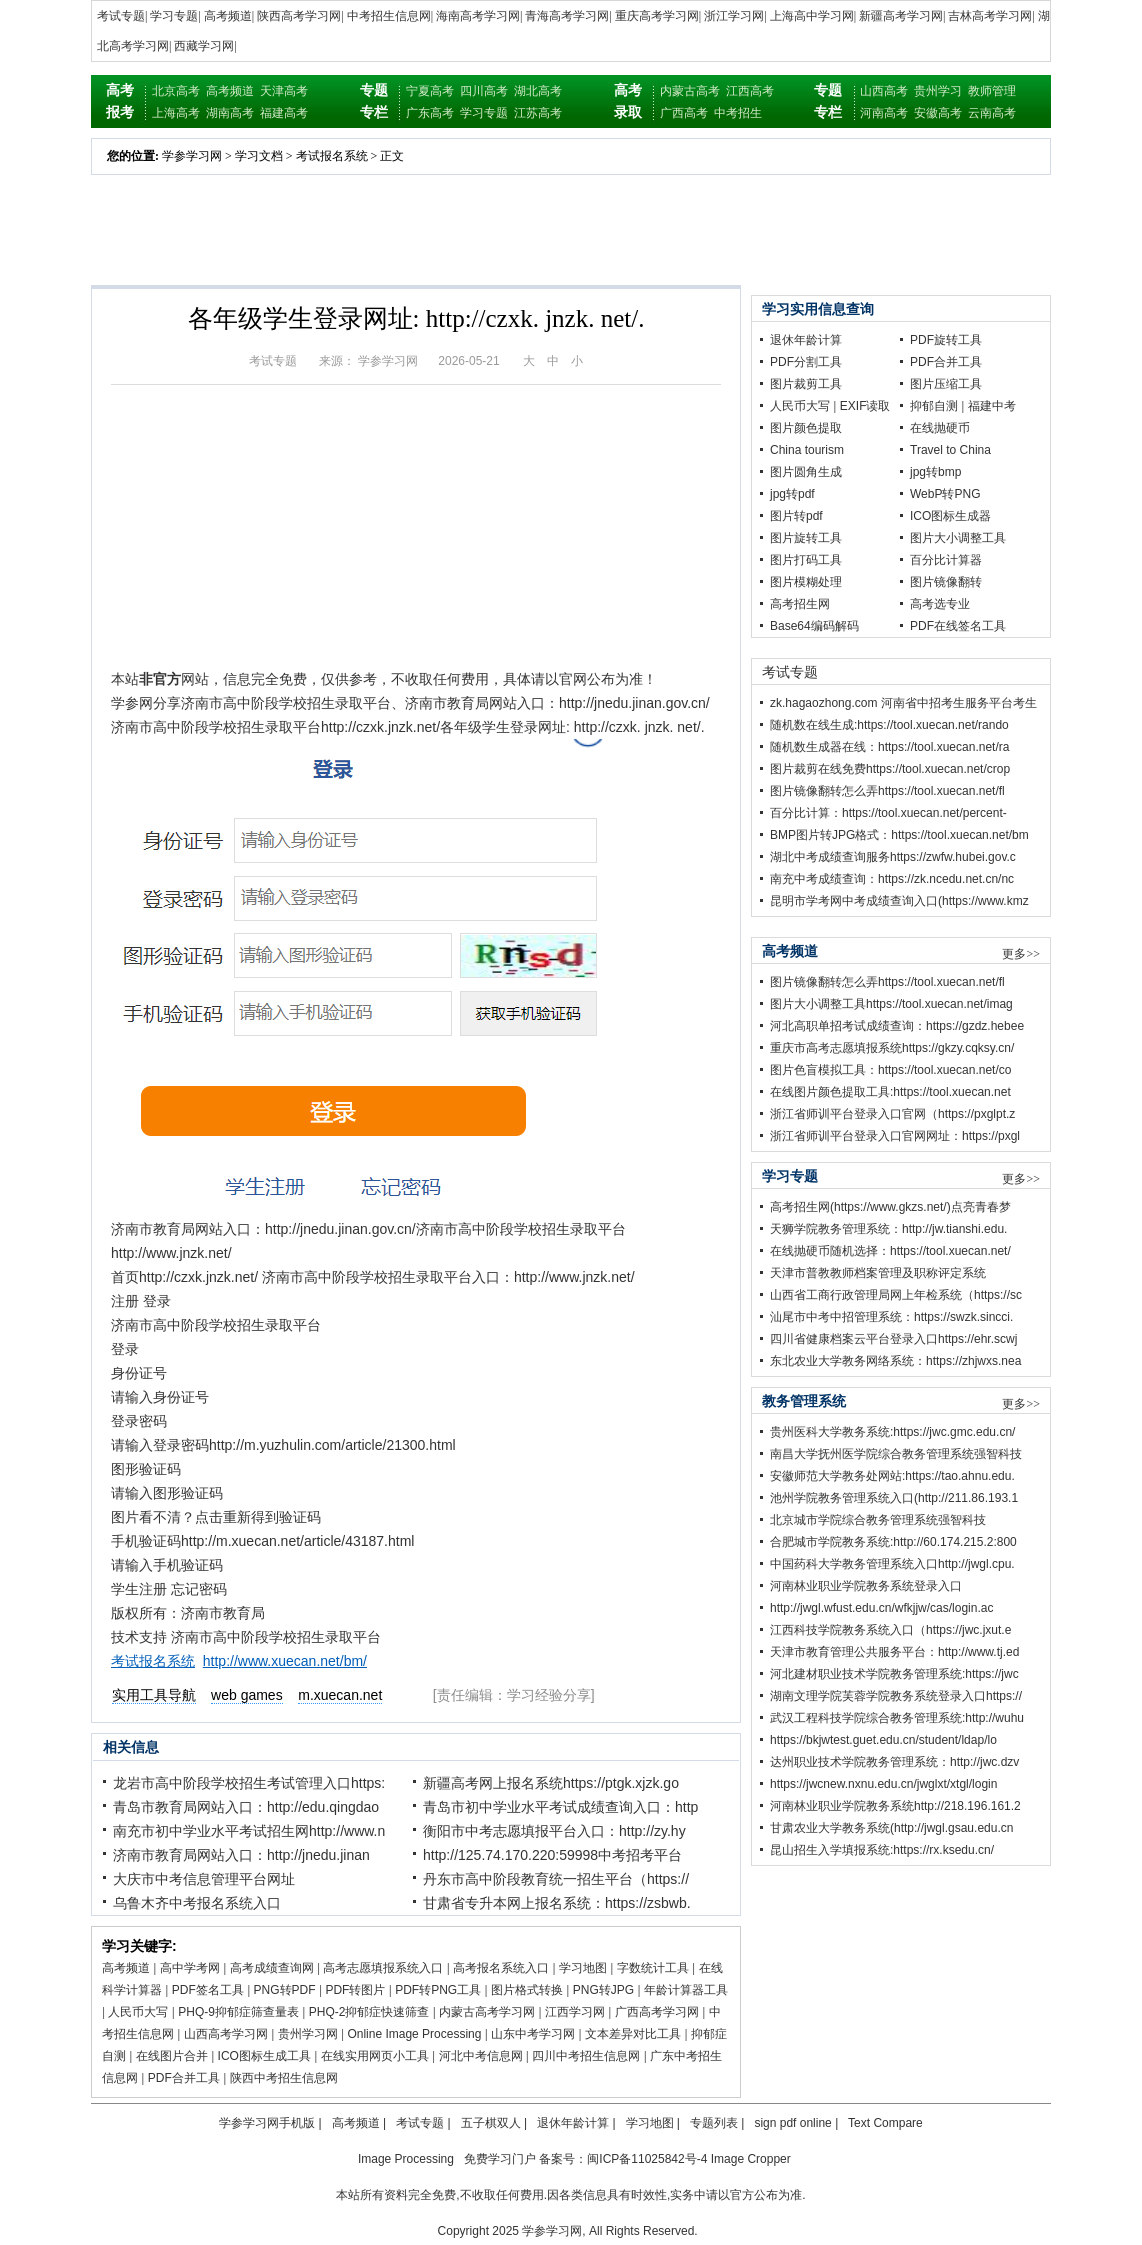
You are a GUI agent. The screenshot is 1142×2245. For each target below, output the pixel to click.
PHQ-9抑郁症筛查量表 (238, 2012)
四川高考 (484, 91)
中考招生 (738, 113)
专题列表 (714, 2123)
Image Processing (406, 2159)
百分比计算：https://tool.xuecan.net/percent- (888, 813)
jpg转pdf (792, 494)
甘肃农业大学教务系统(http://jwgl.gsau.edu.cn (891, 1828)
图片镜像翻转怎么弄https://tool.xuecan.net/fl (887, 791)
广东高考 (430, 113)
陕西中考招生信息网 (284, 2078)
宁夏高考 (430, 91)
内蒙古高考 (690, 91)
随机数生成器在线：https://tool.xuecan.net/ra (889, 747)
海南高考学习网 (478, 16)
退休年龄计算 (806, 340)
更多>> (1021, 954)
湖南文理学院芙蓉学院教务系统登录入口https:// (896, 1696)
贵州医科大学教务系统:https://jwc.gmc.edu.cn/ (892, 1432)
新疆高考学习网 (901, 16)
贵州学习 (938, 91)
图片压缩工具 (946, 384)
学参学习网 (192, 156)
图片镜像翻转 (946, 582)
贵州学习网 (308, 2034)
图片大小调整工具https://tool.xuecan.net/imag (891, 1004)
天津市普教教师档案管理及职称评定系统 (878, 1273)
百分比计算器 (946, 560)
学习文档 (259, 156)
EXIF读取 (865, 406)
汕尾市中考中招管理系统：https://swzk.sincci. (891, 1317)
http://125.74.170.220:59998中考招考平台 (552, 1855)
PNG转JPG (603, 1990)
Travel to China (950, 450)
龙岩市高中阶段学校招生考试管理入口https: (249, 1783)
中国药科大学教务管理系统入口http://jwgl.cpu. (892, 1564)
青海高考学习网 (567, 16)
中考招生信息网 (389, 16)
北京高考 (176, 91)
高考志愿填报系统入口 (383, 1968)
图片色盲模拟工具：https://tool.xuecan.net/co (890, 1070)
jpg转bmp (935, 472)
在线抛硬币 (940, 428)
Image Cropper (751, 2159)
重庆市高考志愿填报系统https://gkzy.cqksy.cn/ (892, 1048)
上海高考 (176, 113)
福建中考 (992, 406)
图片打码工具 (806, 560)
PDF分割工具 (806, 362)
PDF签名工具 (208, 1990)
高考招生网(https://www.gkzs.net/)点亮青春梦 (890, 1207)
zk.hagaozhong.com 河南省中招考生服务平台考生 (903, 703)
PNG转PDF (285, 1990)
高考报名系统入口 (501, 1968)
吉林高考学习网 (990, 16)
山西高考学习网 (226, 2034)
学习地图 (583, 1968)
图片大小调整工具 (958, 538)
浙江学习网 (734, 16)
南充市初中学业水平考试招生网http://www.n (249, 1831)
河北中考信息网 (481, 2056)
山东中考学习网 (533, 2034)
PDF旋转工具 (946, 340)
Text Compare (885, 2123)
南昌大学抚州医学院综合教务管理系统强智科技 (896, 1454)
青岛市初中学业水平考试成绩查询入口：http (560, 1807)
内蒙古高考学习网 (487, 2012)
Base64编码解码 (814, 626)
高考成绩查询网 (272, 1968)
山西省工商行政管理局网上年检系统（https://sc (896, 1295)
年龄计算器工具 (686, 1990)
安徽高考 (938, 113)
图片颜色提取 (806, 428)
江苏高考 (538, 113)
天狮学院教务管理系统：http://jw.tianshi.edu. (888, 1229)
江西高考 (750, 91)
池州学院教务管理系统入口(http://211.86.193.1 (894, 1498)
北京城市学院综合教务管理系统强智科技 (878, 1520)
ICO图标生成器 (950, 516)
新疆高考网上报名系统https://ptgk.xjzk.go (551, 1783)
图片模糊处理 (806, 582)
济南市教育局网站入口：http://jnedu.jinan (241, 1855)
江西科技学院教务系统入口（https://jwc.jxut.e (890, 1630)
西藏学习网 (204, 46)
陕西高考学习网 (299, 16)
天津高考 (284, 91)
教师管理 (992, 91)
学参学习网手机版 (267, 2123)
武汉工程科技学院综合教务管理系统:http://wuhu (897, 1718)
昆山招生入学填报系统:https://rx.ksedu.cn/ (882, 1850)
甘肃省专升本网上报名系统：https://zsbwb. (557, 1903)
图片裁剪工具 (806, 384)
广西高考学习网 (657, 2012)
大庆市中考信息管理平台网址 (204, 1879)
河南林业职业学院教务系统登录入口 (866, 1586)
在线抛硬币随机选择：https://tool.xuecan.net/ (890, 1251)
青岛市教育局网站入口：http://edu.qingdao (246, 1807)
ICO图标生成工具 (264, 2056)
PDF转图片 (355, 1990)
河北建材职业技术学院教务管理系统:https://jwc (894, 1674)
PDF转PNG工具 (438, 1990)
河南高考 (884, 113)
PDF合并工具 (184, 2078)
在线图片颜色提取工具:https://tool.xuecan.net (890, 1092)
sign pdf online (792, 2123)
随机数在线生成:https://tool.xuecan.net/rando (889, 725)
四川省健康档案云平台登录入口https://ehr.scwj (893, 1339)
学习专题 (174, 16)
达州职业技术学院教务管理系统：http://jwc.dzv (894, 1762)
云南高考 (992, 113)
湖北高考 (538, 91)
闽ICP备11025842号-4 (647, 2159)
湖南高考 (230, 113)
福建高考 (284, 113)
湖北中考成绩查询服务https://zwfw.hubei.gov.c (893, 857)
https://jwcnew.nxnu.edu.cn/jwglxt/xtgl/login (883, 1784)
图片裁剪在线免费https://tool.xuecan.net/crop (890, 769)
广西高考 (684, 113)
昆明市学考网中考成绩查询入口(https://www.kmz (899, 901)
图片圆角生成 (806, 472)
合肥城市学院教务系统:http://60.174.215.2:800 (893, 1542)
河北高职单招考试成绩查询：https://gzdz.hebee (897, 1026)
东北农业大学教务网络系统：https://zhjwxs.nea (895, 1361)
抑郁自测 (934, 406)
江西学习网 (575, 2012)
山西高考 (884, 91)
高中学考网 (190, 1968)
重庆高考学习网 (657, 16)
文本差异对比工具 (633, 2034)
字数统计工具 (653, 1968)
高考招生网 (800, 604)
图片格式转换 (527, 1990)
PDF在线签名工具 (958, 626)
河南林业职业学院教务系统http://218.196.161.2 (895, 1806)
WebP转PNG (945, 494)
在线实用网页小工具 (375, 2056)
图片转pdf (796, 516)
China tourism (807, 450)
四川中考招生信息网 (586, 2056)
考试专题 (121, 16)
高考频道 (228, 16)
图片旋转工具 (806, 538)
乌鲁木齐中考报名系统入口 (197, 1903)
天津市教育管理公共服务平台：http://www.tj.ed (894, 1652)
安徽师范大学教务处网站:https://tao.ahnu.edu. (892, 1476)
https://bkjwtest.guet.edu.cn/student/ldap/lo (883, 1740)
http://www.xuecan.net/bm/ (285, 1661)
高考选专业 (940, 604)
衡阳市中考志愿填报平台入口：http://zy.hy (554, 1831)
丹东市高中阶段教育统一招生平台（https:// (556, 1879)
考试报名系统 (332, 156)
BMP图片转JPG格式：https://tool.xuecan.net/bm (899, 835)
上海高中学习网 (812, 16)
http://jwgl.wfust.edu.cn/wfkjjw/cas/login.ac (881, 1608)
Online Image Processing (414, 2034)
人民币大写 (138, 2012)
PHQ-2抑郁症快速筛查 (369, 2012)
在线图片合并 (172, 2056)
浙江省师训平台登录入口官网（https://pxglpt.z (892, 1114)
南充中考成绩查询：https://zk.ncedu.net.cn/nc (892, 879)
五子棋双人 (491, 2123)
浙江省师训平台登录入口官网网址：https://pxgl (895, 1136)
